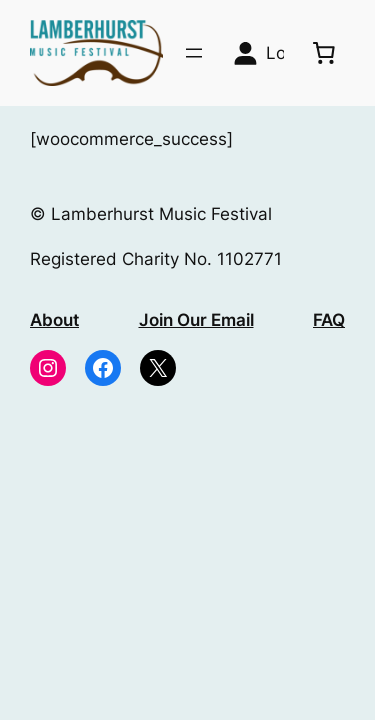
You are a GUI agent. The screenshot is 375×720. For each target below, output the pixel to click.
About (54, 320)
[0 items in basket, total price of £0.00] (324, 53)
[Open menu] (194, 53)
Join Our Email (196, 320)
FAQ (329, 320)
